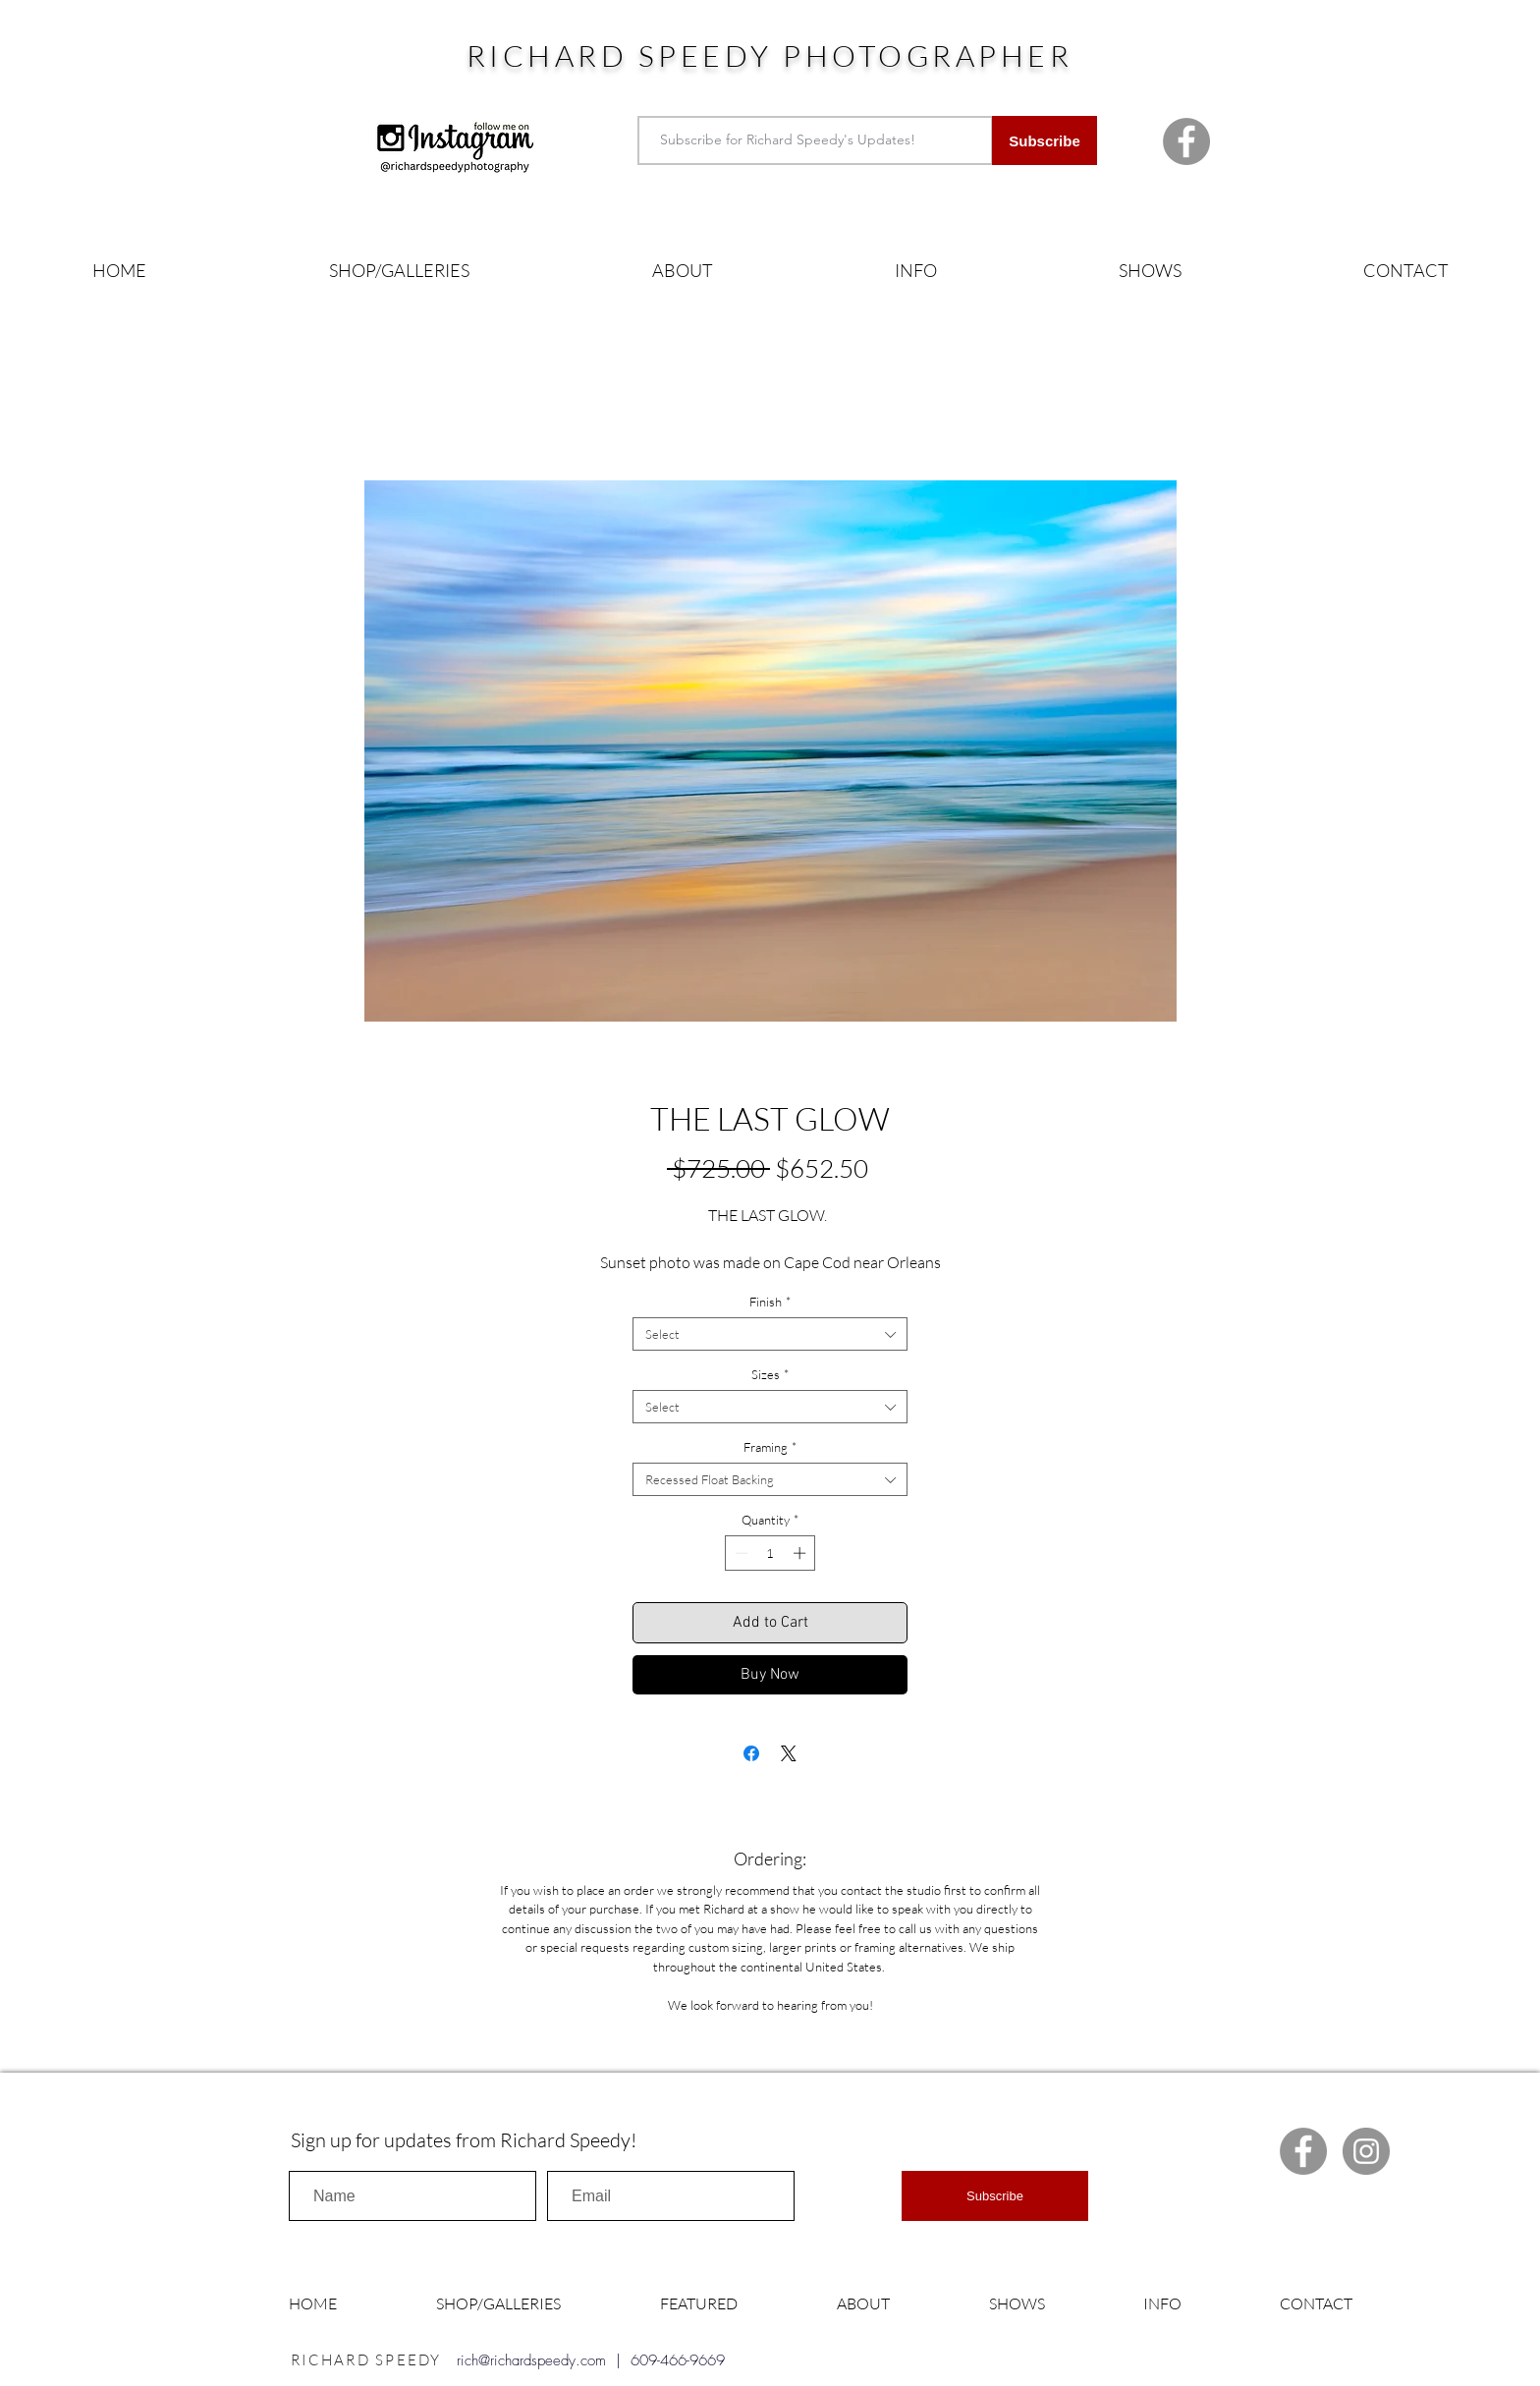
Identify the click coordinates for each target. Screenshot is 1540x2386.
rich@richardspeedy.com (531, 2360)
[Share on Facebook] (751, 1753)
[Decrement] (739, 1553)
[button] (399, 271)
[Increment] (801, 1553)
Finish (770, 1301)
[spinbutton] (770, 1553)
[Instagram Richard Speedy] (1366, 2151)
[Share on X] (788, 1753)
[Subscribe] (1044, 140)
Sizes (770, 1374)
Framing (770, 1447)
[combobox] (770, 1334)
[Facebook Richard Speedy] (1186, 141)
